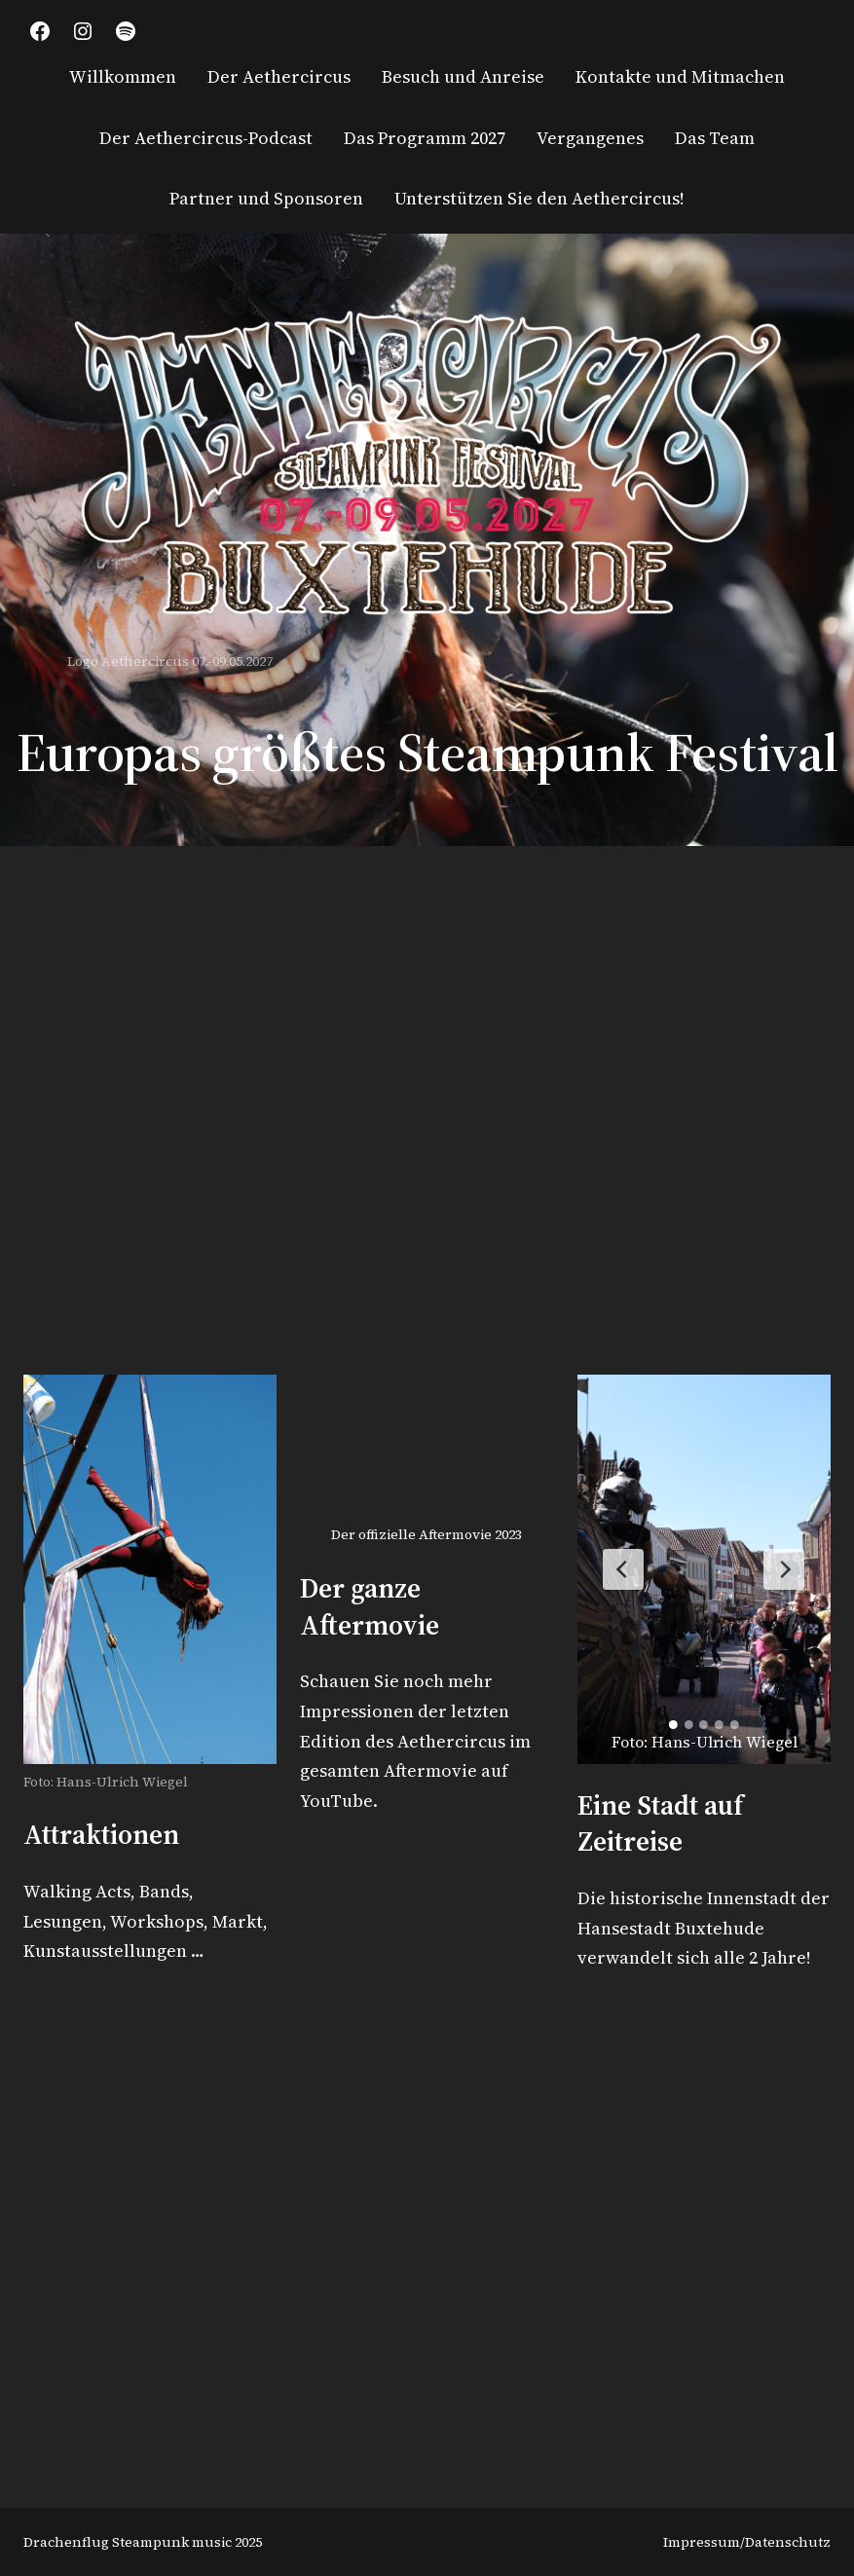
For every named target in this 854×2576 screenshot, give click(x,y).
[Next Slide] (783, 1569)
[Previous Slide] (623, 1569)
